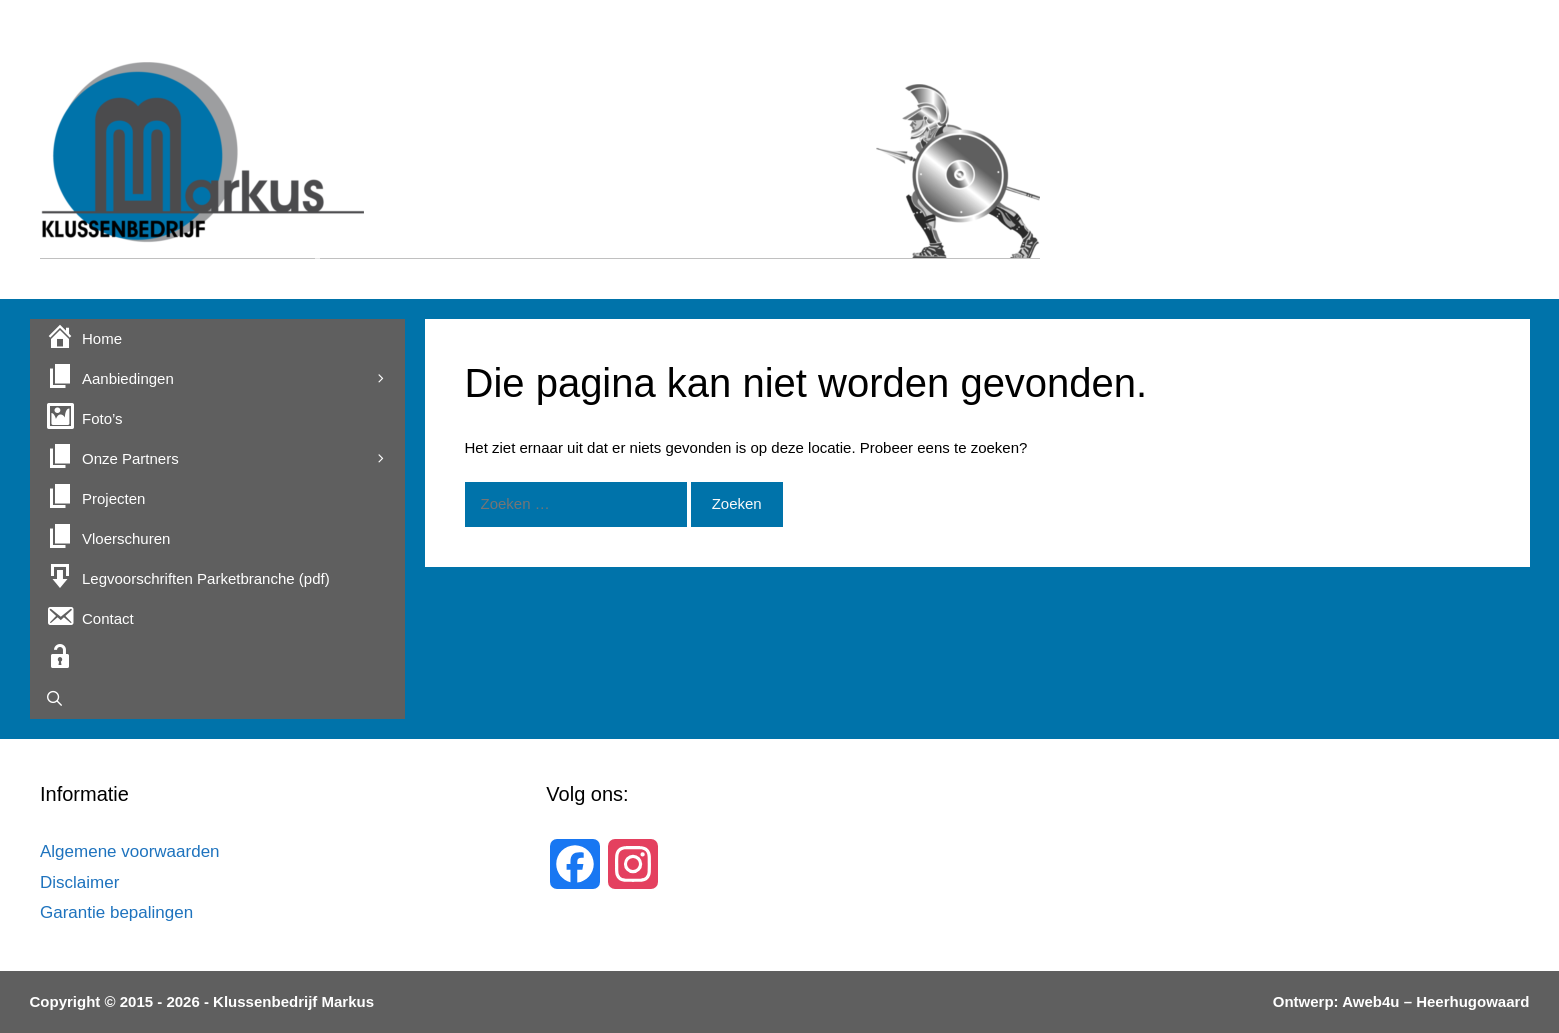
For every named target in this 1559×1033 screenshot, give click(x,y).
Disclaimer (79, 882)
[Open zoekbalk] (217, 699)
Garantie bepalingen (116, 912)
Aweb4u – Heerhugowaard (1434, 1001)
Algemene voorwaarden (130, 851)
